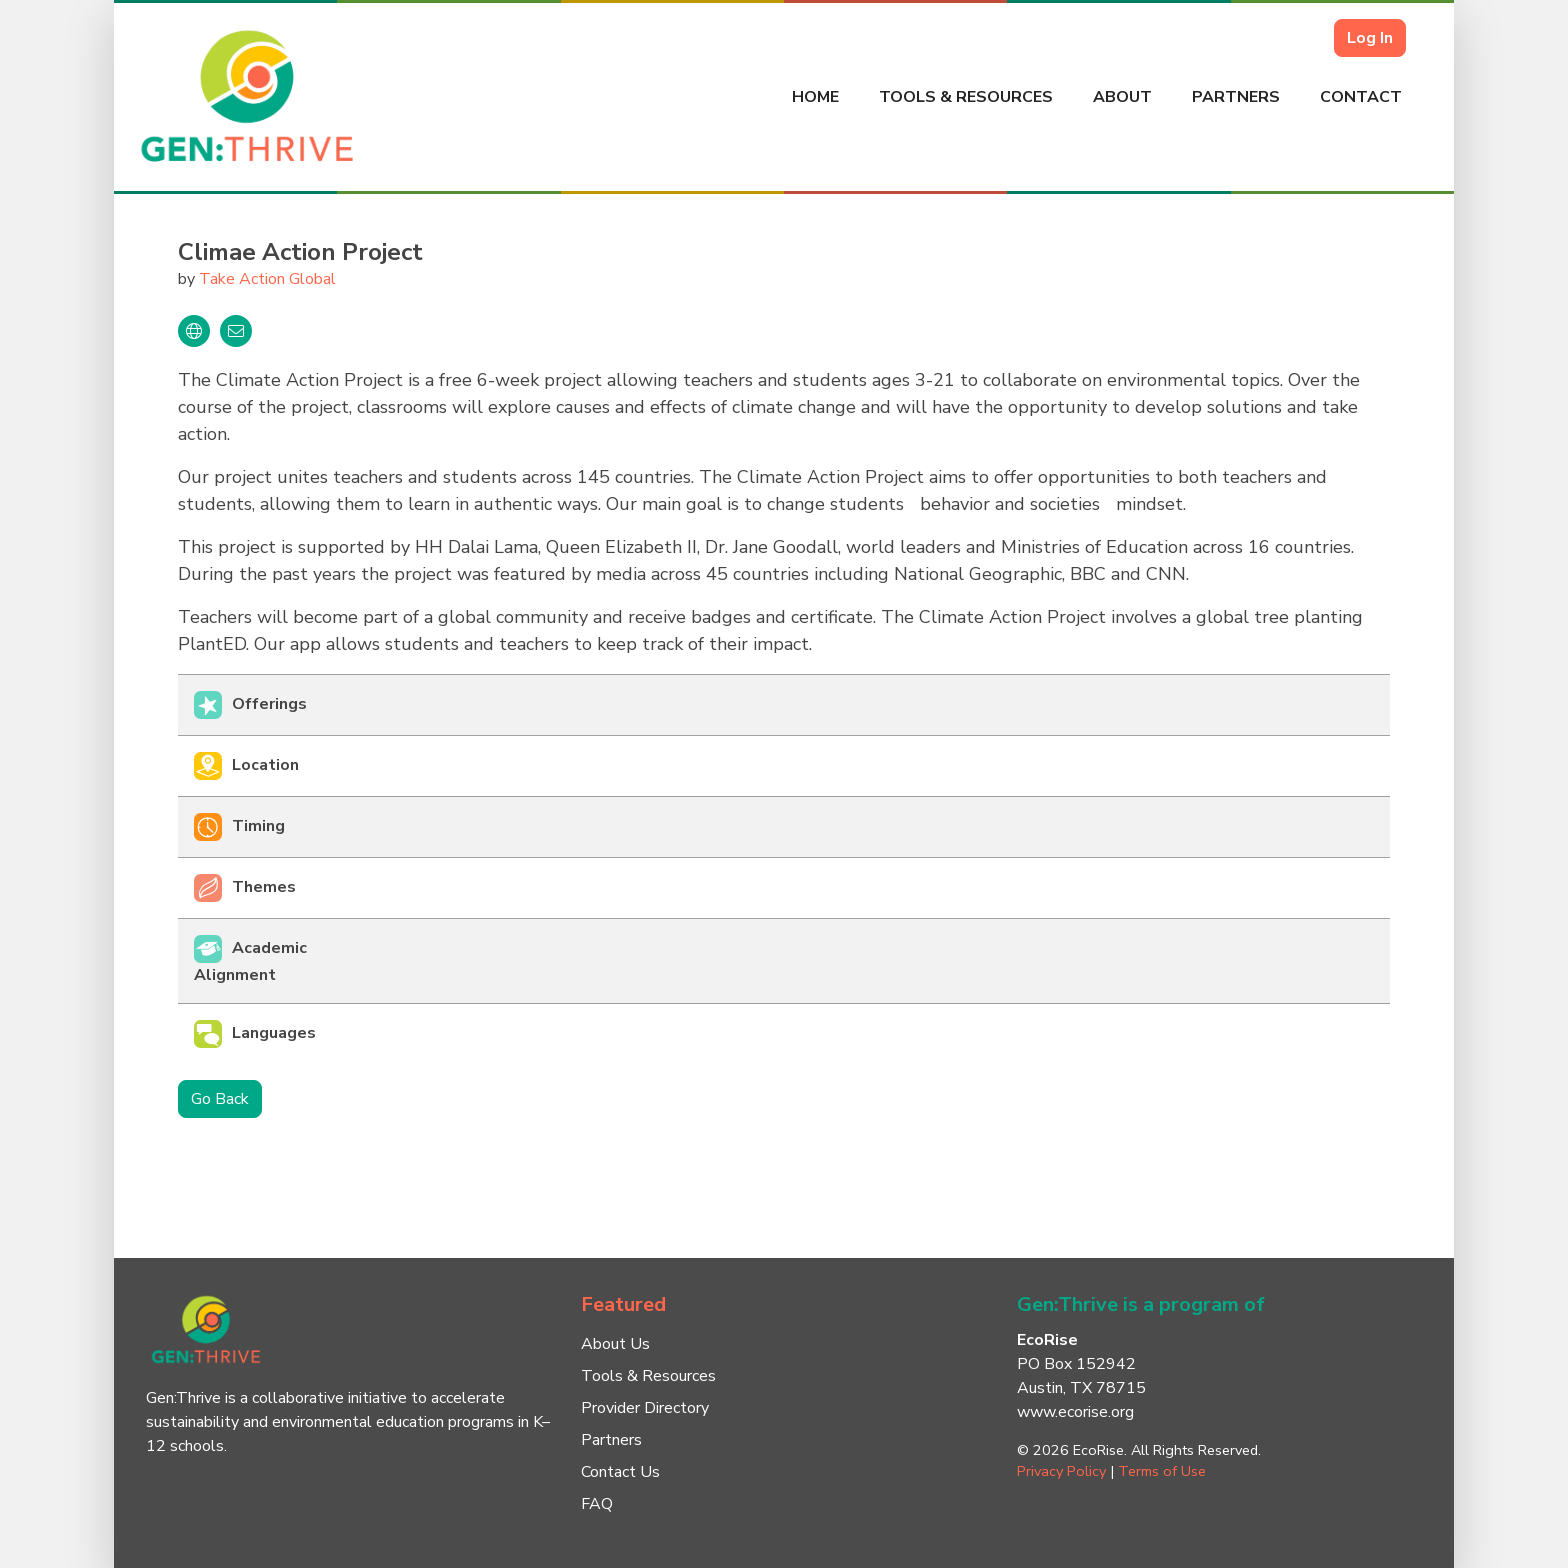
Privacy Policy (1061, 1471)
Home (815, 97)
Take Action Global (267, 279)
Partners (1236, 97)
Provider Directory (645, 1408)
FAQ (597, 1504)
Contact (1361, 97)
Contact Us (620, 1472)
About (1122, 97)
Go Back (220, 1099)
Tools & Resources (966, 97)
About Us (615, 1344)
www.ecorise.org (1075, 1412)
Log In (1370, 38)
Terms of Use (1162, 1471)
